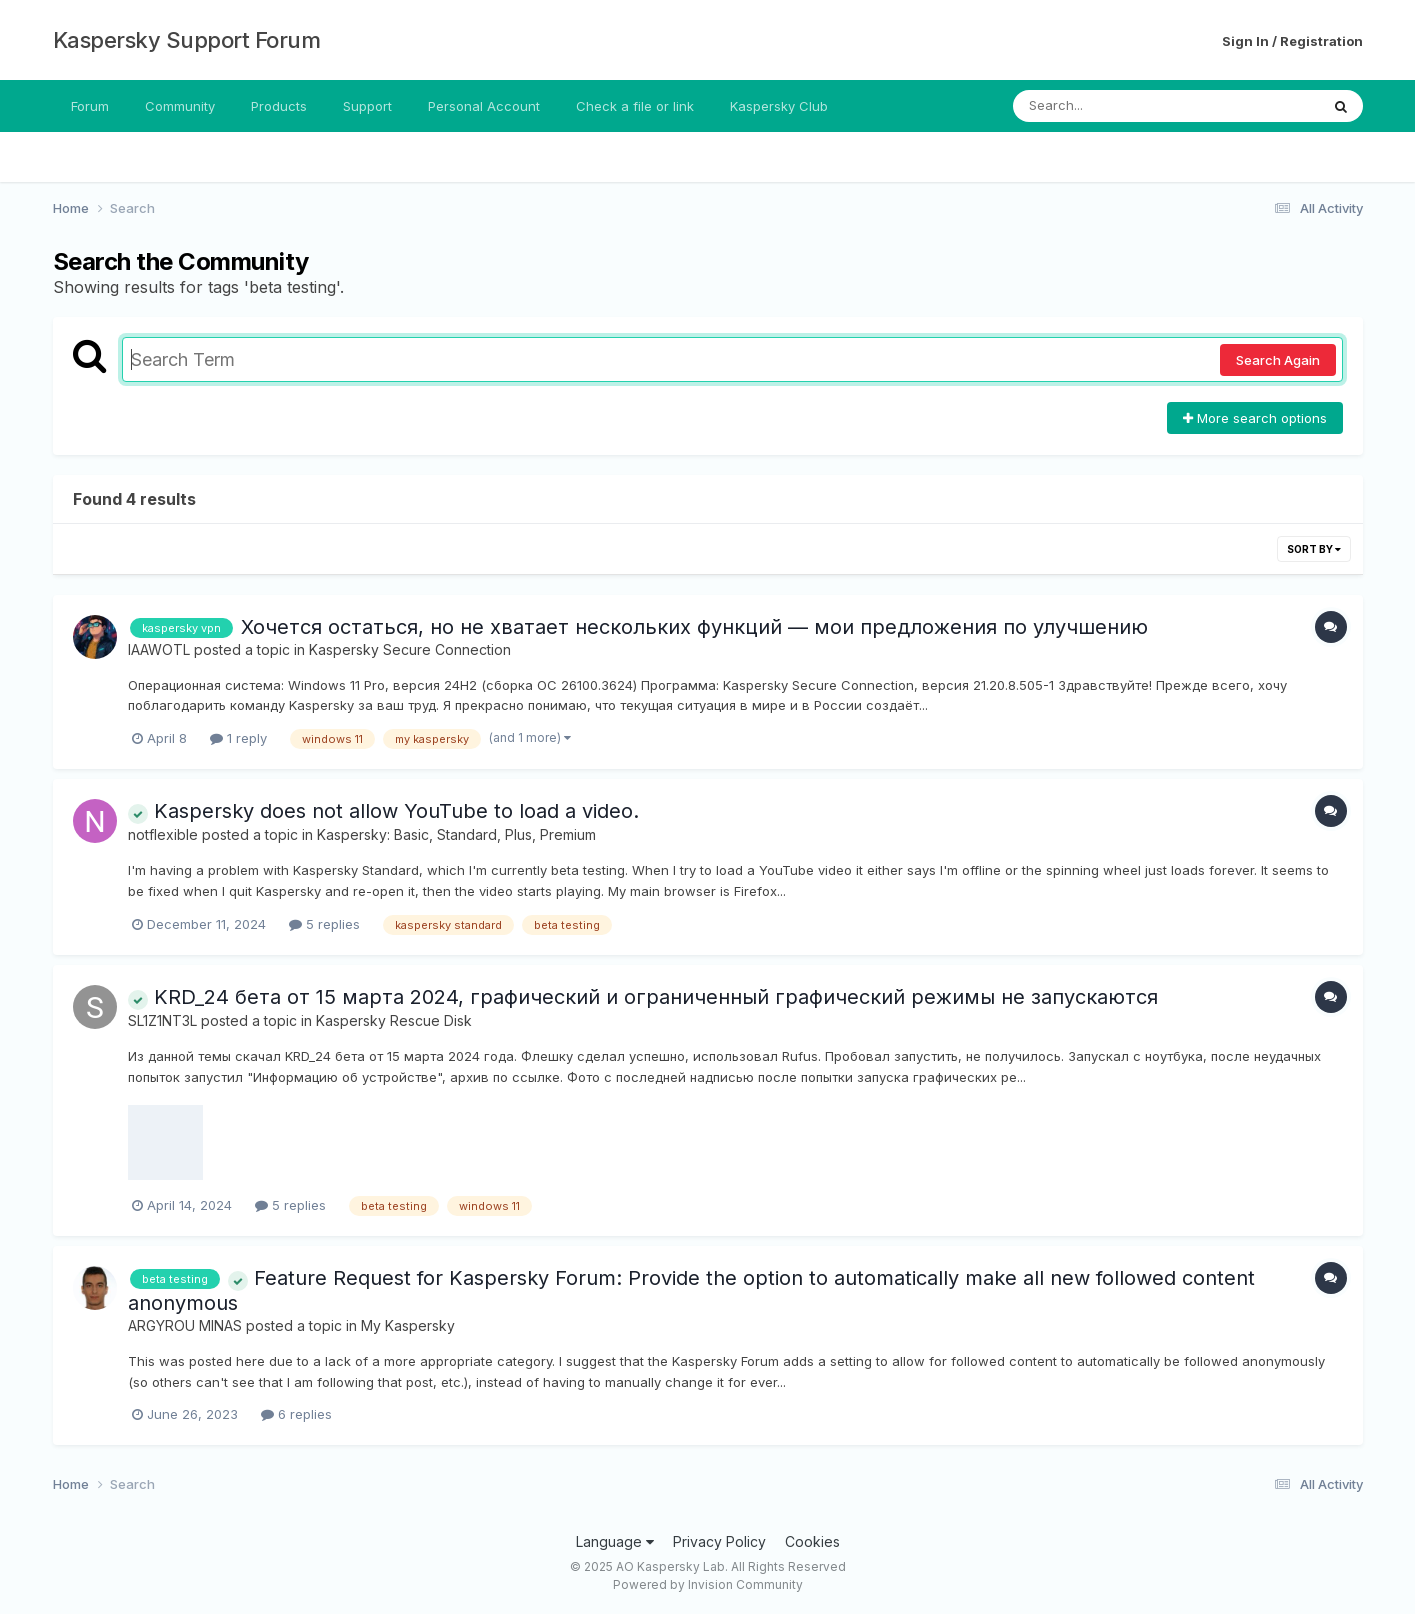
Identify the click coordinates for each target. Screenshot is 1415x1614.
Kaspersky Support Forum (187, 40)
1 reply (238, 738)
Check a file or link (635, 106)
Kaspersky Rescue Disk (394, 1020)
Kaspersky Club (779, 106)
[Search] (1111, 106)
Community (180, 106)
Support (367, 106)
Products (279, 106)
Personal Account (484, 106)
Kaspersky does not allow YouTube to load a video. (383, 811)
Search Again (1278, 360)
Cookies (812, 1541)
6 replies (296, 1414)
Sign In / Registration (1292, 41)
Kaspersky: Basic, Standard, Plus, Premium (456, 834)
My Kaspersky (408, 1325)
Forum (90, 106)
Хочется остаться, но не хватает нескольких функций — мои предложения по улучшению (694, 627)
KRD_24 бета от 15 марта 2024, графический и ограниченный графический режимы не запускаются (643, 997)
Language (615, 1541)
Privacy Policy (719, 1541)
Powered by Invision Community (708, 1584)
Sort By (1314, 549)
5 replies (324, 924)
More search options (1255, 418)
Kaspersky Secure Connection (410, 649)
